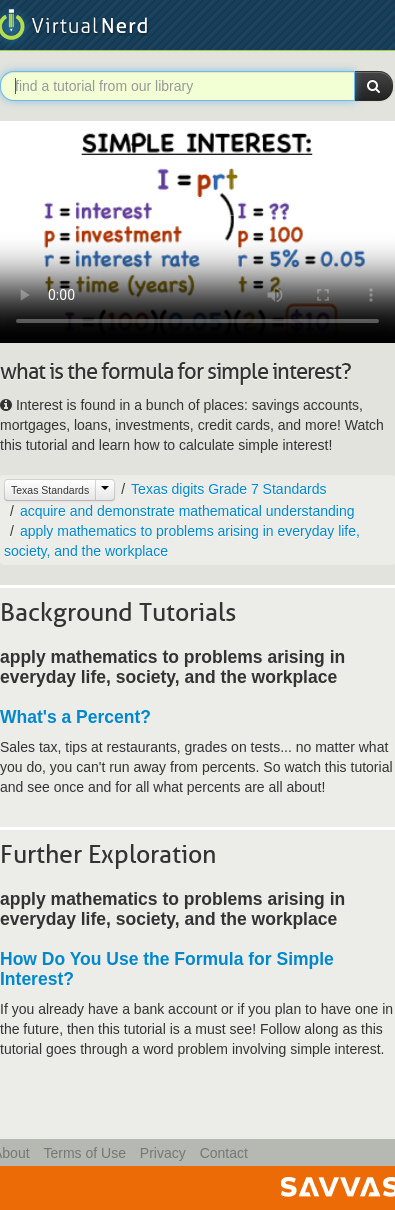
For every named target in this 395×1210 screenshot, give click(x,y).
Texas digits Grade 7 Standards (228, 489)
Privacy (163, 1153)
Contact (224, 1153)
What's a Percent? (75, 717)
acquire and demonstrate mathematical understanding (187, 511)
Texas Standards (50, 490)
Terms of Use (84, 1153)
